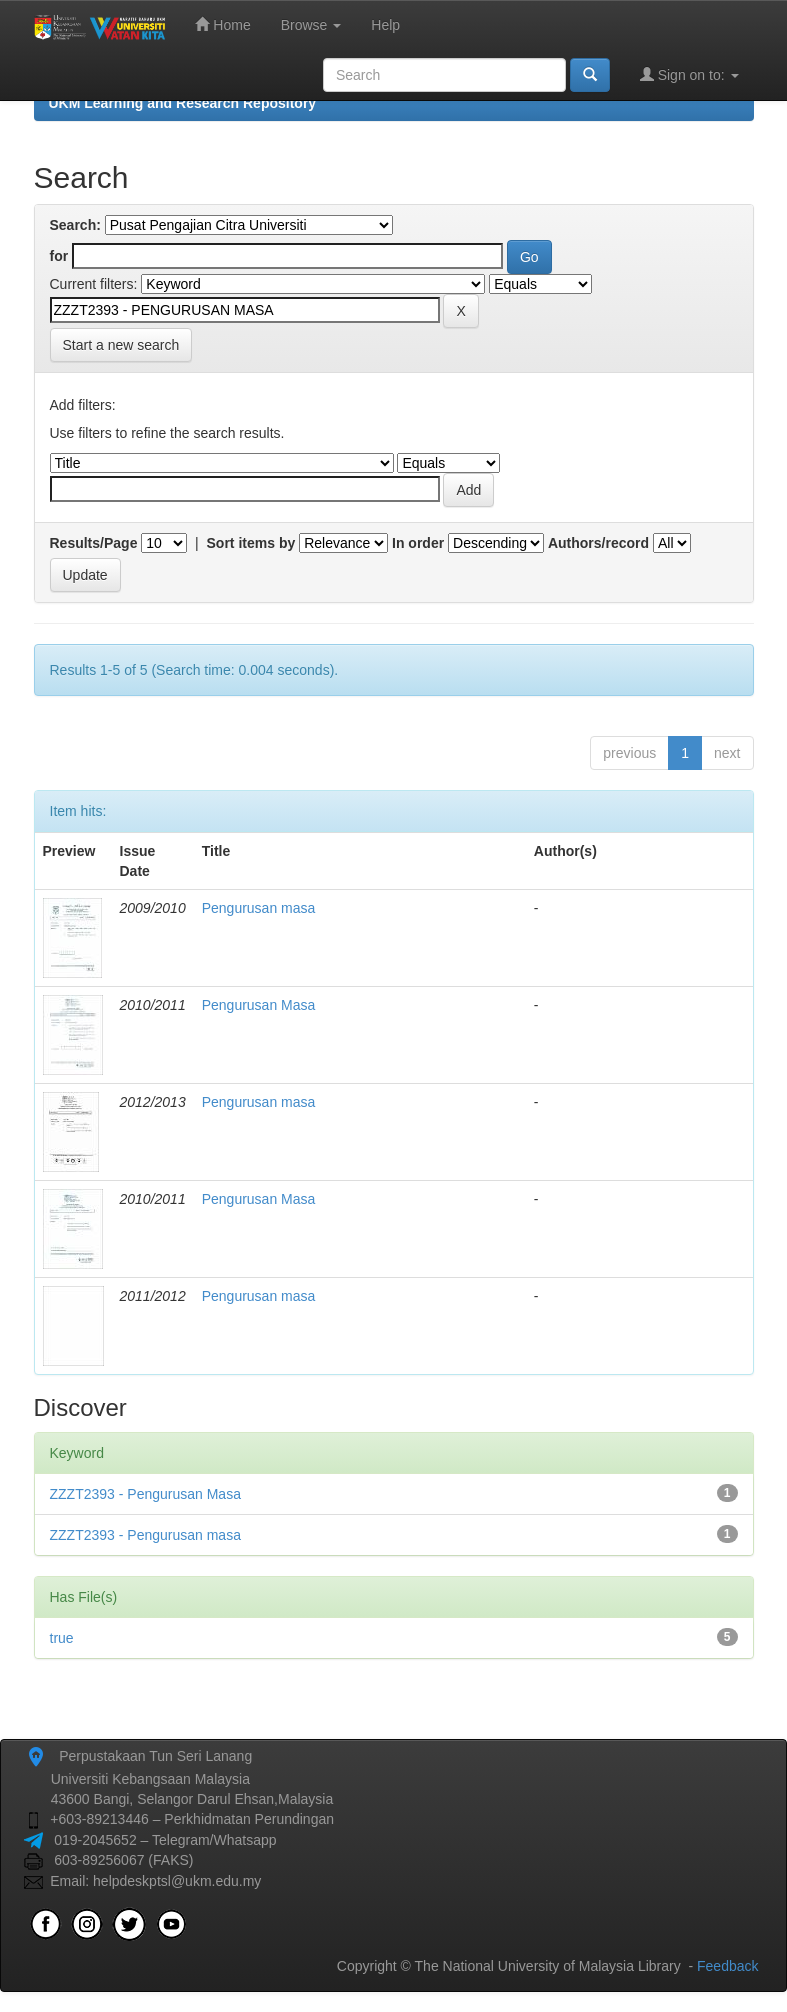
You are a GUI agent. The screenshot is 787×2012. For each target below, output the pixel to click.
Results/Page (94, 543)
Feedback (727, 1966)
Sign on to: (689, 74)
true (62, 1638)
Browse (311, 25)
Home (222, 24)
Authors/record (598, 543)
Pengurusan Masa (259, 1005)
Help (385, 25)
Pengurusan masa (259, 908)
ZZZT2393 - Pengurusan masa (145, 1535)
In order (418, 543)
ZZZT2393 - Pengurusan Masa (145, 1494)
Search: (75, 225)
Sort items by (251, 543)
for (59, 256)
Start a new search (121, 345)
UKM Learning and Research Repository (183, 103)
